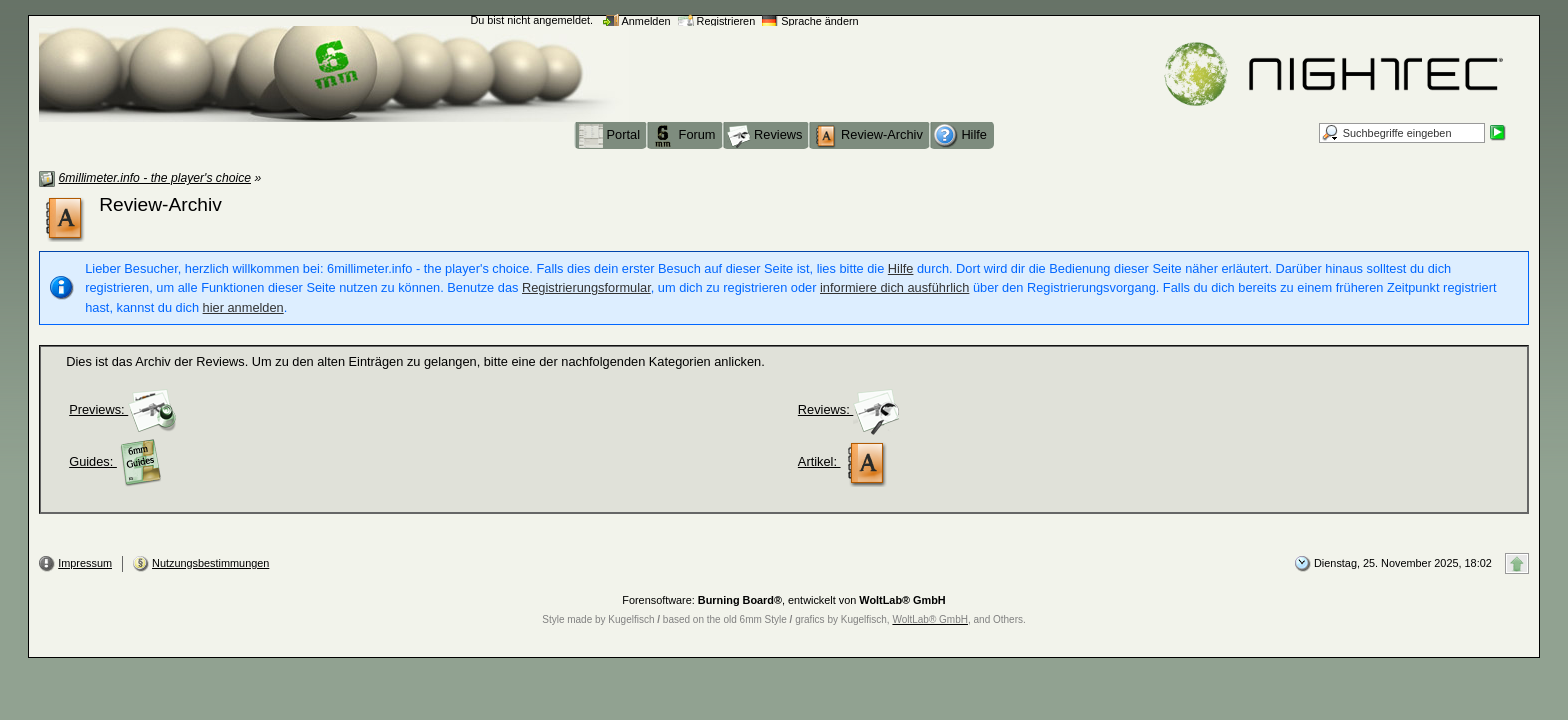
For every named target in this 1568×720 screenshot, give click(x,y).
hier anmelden (243, 307)
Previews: (122, 409)
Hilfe (901, 268)
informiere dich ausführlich (894, 287)
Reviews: (849, 409)
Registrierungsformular (586, 287)
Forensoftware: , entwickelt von (783, 600)
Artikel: (843, 461)
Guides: (117, 461)
